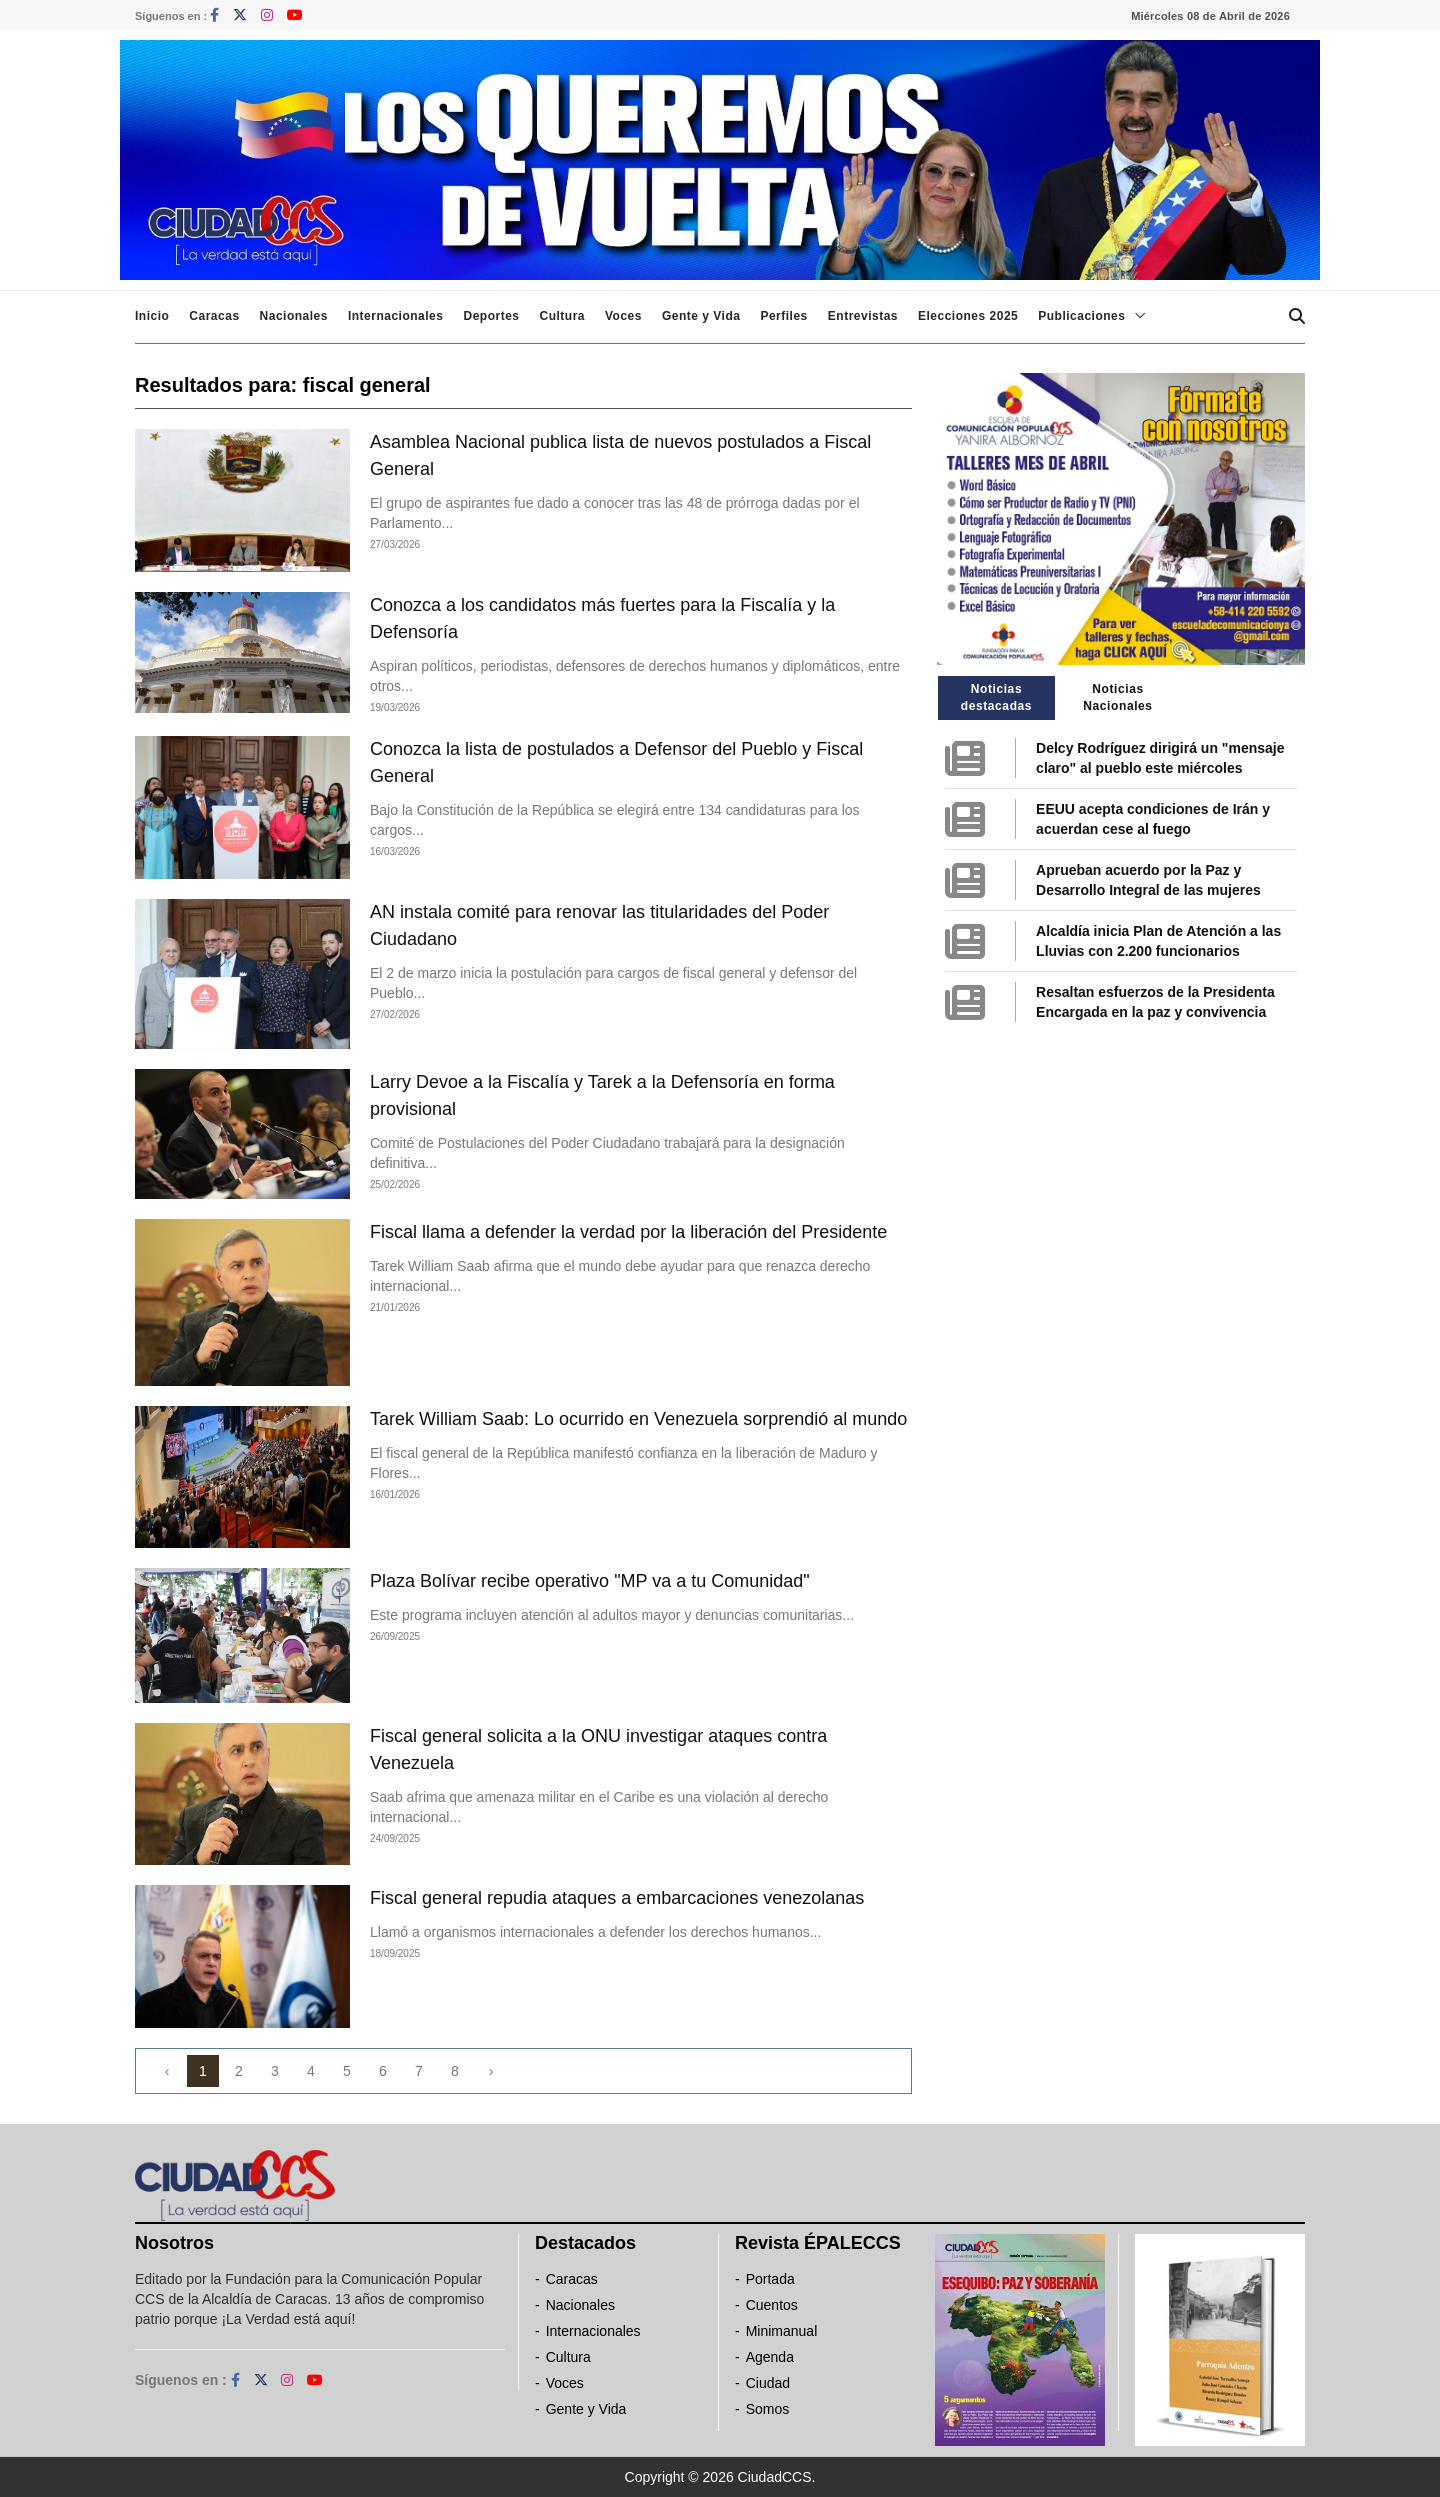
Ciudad (768, 2383)
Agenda (770, 2357)
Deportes (491, 316)
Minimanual (782, 2331)
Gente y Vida (701, 316)
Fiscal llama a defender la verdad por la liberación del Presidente (628, 1232)
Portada (770, 2279)
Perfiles (783, 316)
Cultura (562, 316)
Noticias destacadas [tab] (996, 697)
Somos (768, 2409)
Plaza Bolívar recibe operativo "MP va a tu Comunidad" (590, 1581)
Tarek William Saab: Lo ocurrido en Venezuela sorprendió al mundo (638, 1419)
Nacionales (294, 316)
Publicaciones (1081, 316)
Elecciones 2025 (968, 316)
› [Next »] (491, 2071)
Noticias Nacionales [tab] (1117, 697)
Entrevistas (863, 316)
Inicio (152, 316)
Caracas (214, 316)
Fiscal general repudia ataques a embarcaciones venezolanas (617, 1898)
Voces (623, 316)
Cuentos (772, 2305)
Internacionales (396, 316)
